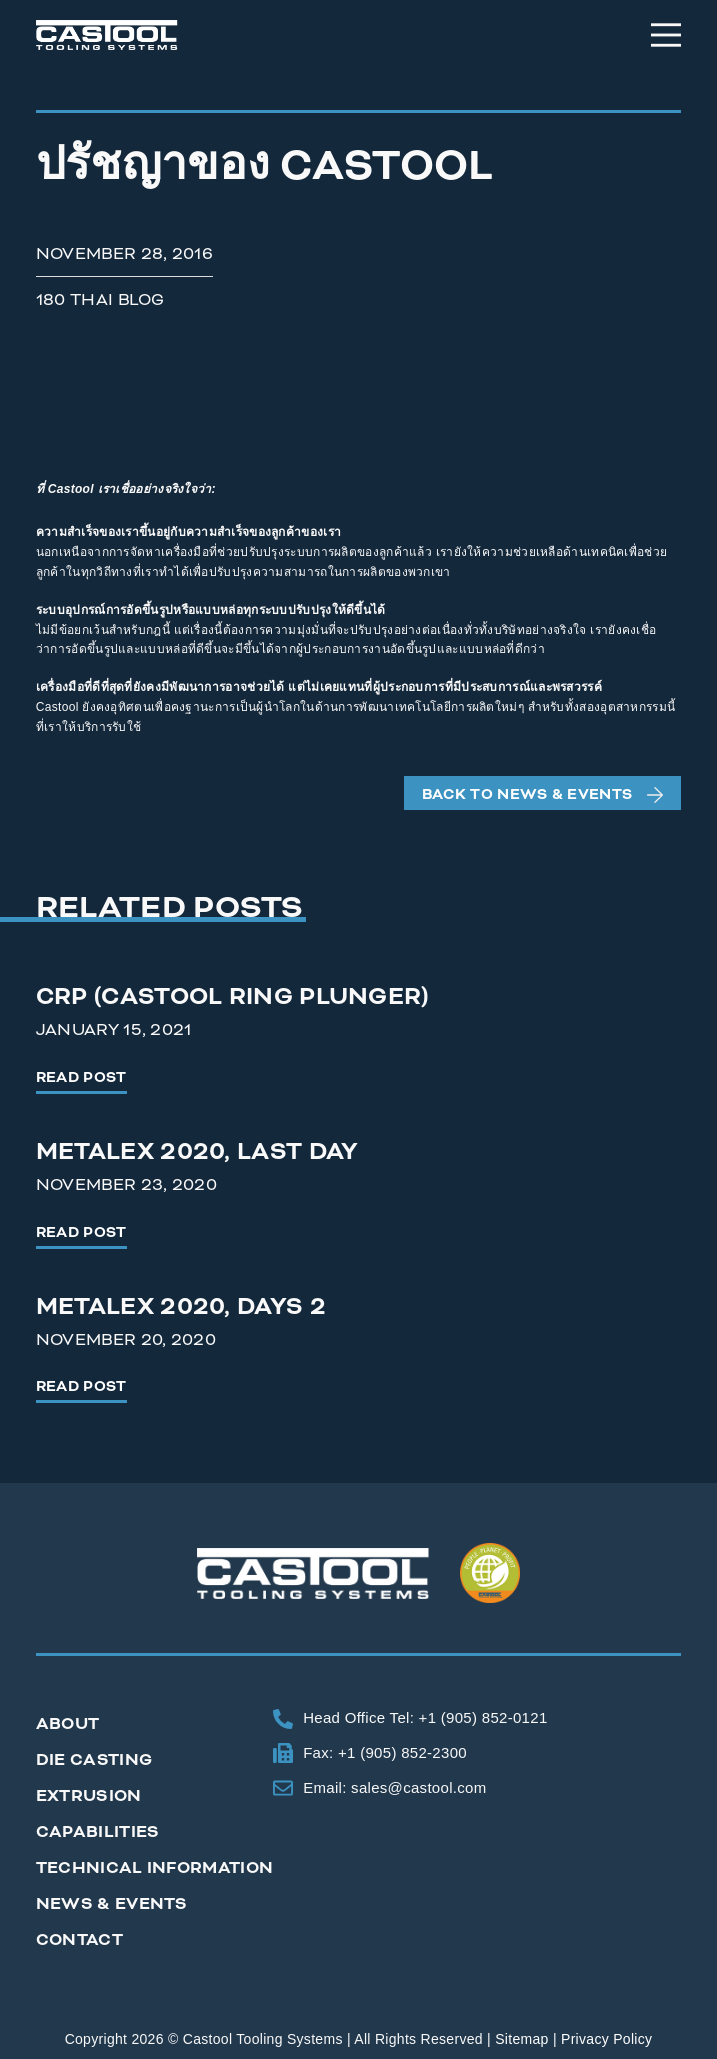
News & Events (112, 1903)
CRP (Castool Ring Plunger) (232, 996)
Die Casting (94, 1759)
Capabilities (98, 1831)
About (68, 1723)
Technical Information (154, 1867)
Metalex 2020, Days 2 (181, 1306)
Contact (79, 1939)
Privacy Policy (606, 2039)
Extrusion (89, 1795)
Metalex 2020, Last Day (197, 1151)
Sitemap (521, 2039)
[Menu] (666, 35)
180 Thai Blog (100, 299)
